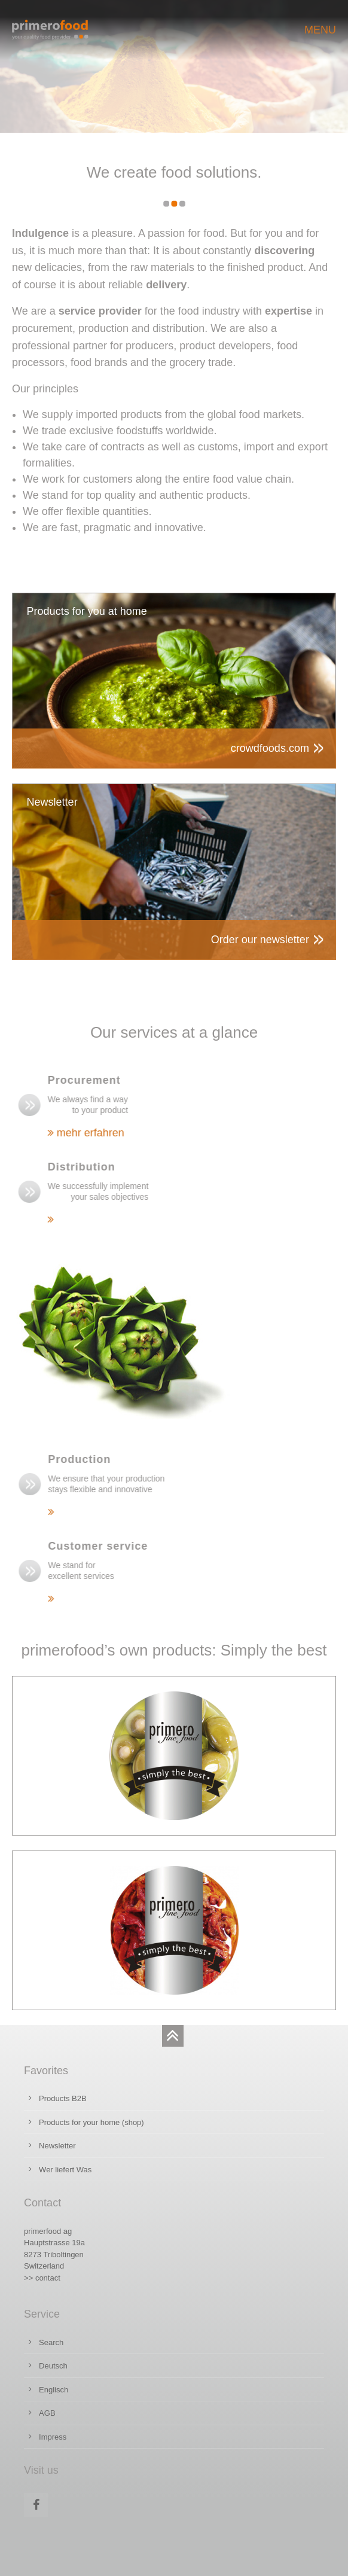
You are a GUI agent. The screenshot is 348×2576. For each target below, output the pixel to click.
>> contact (42, 2277)
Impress (52, 2436)
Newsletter (57, 2145)
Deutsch (53, 2365)
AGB (47, 2413)
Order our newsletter (260, 940)
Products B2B (63, 2098)
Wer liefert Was (65, 2169)
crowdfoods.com (270, 748)
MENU (320, 30)
